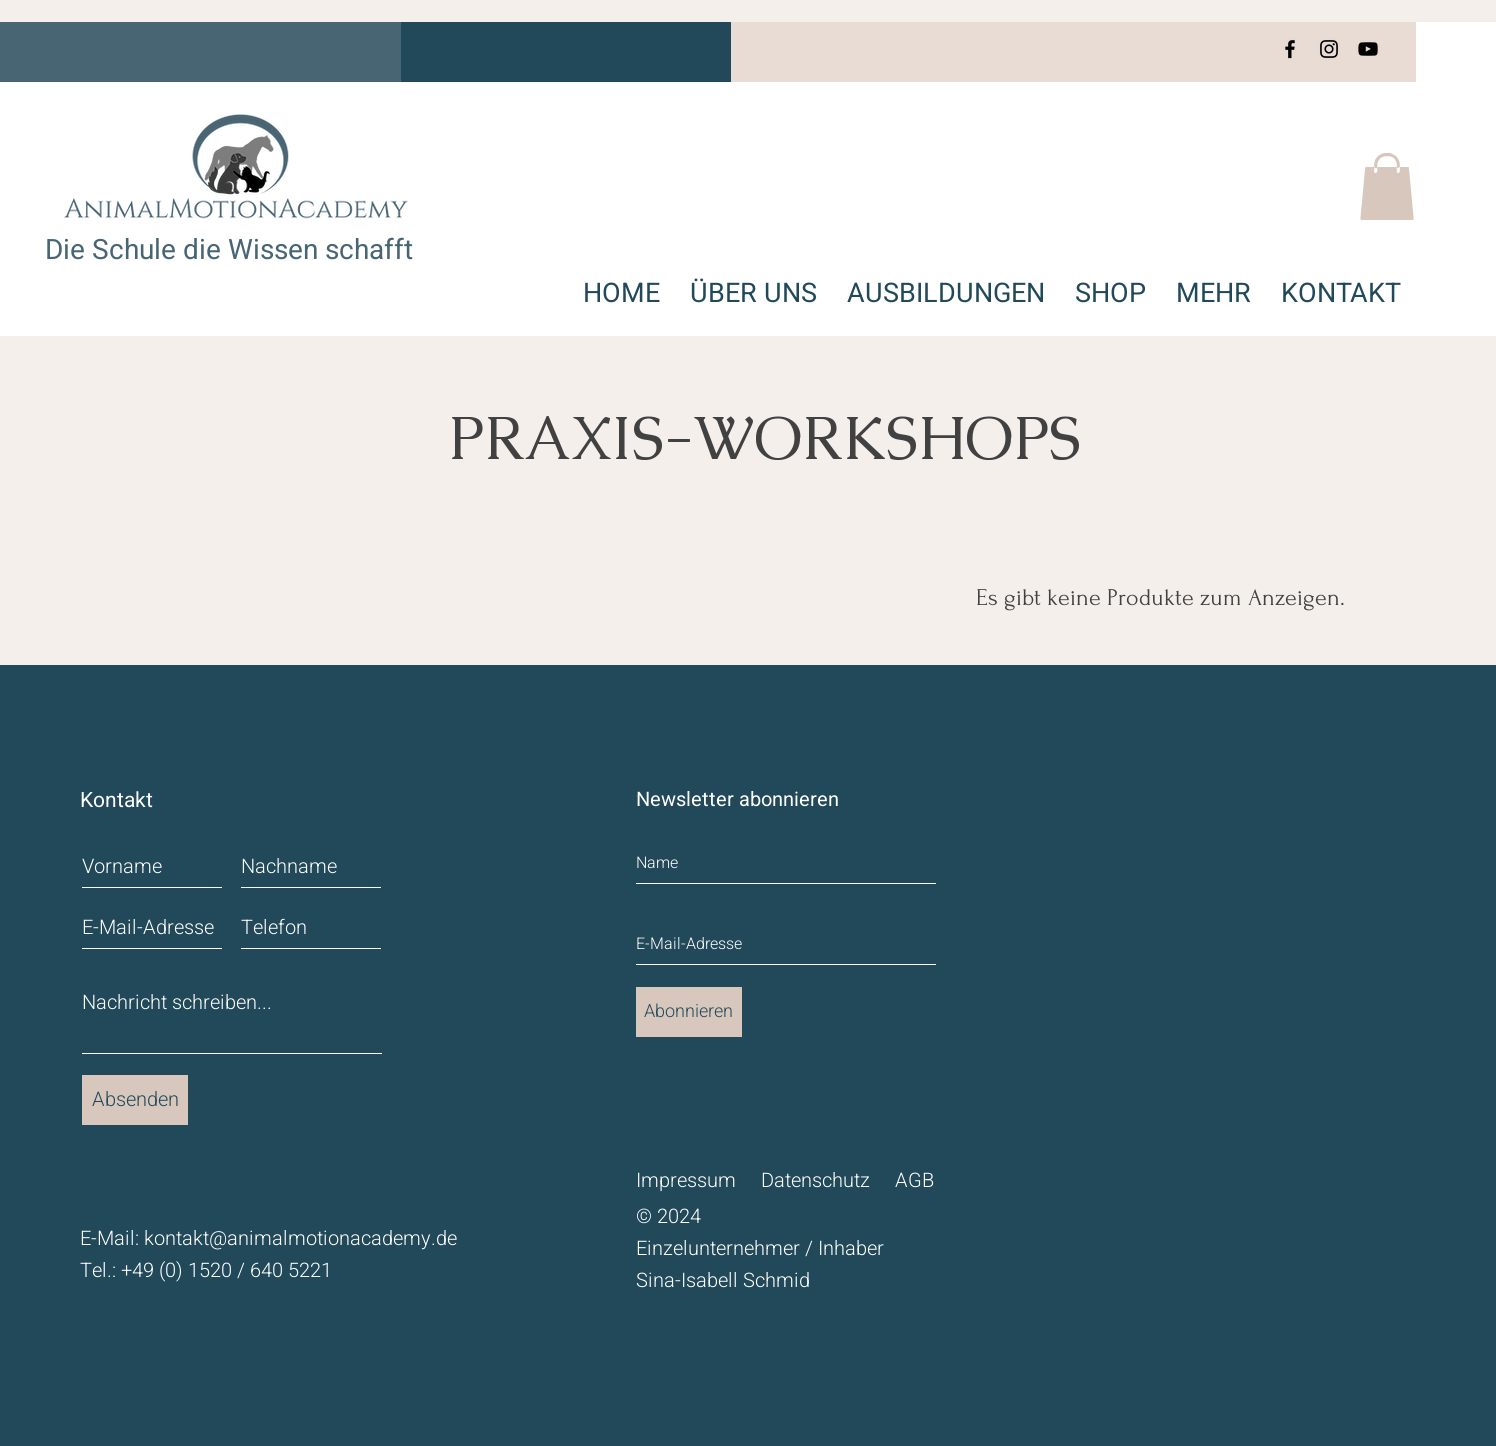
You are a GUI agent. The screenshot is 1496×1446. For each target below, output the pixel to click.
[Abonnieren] (689, 1012)
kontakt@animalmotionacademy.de (300, 1238)
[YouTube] (1368, 49)
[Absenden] (135, 1100)
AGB (914, 1180)
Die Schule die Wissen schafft (229, 250)
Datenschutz (815, 1180)
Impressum (686, 1180)
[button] (1387, 186)
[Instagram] (1329, 49)
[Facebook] (1290, 49)
